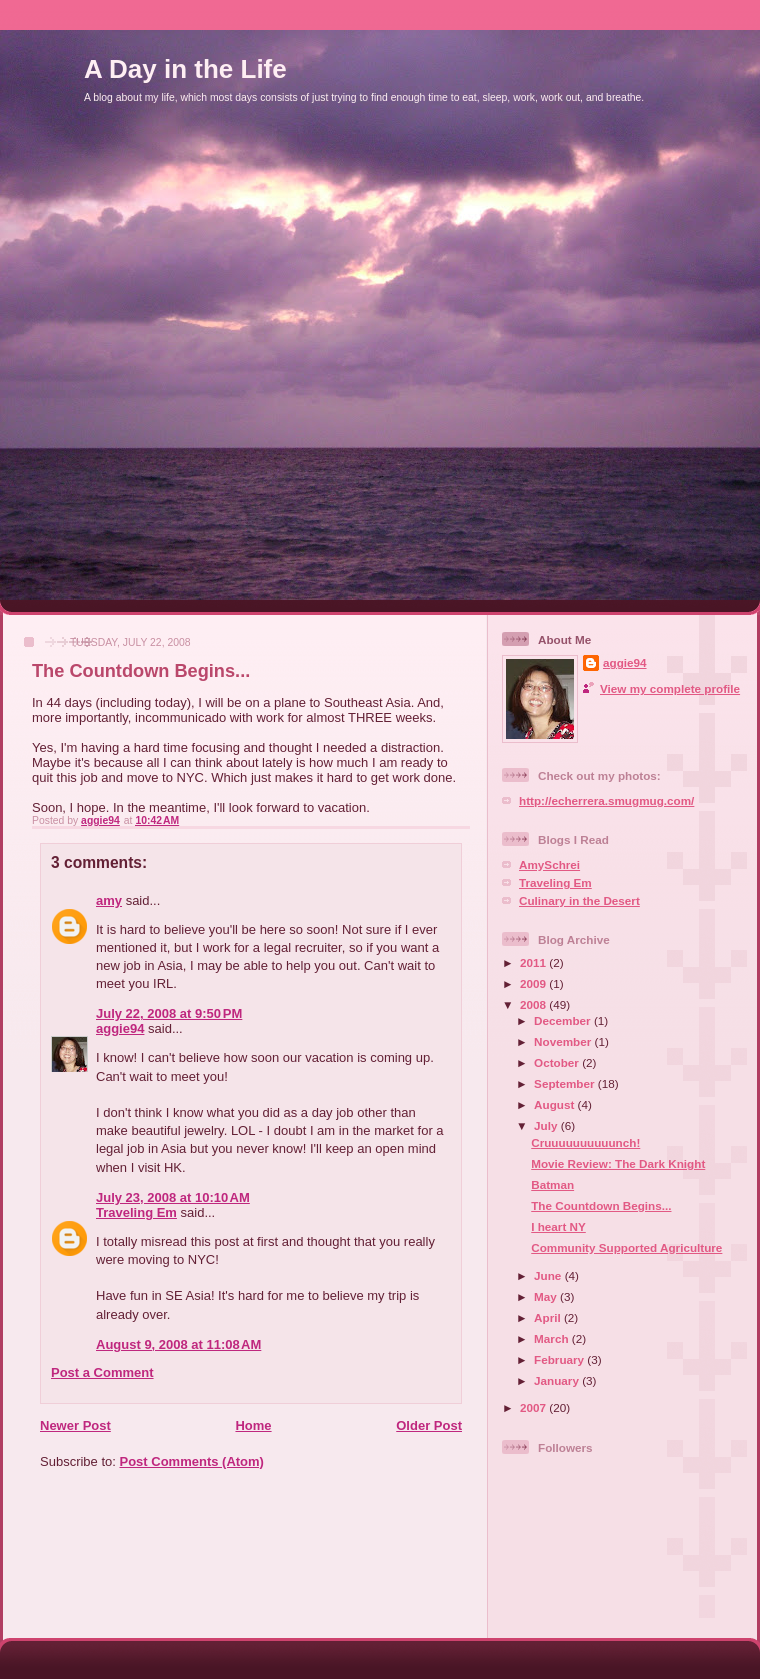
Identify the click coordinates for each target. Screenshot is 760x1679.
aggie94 (120, 1028)
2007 (534, 1407)
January (558, 1380)
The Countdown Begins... (601, 1205)
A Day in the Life (185, 69)
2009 (534, 983)
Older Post (429, 1425)
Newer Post (75, 1425)
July (547, 1125)
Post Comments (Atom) (192, 1461)
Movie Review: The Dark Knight (618, 1163)
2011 (534, 962)
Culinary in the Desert (579, 900)
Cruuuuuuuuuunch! (585, 1142)
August (556, 1104)
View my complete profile (670, 688)
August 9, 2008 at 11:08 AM (178, 1344)
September (566, 1083)
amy (109, 900)
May (547, 1296)
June (549, 1275)
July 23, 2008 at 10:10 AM (173, 1197)
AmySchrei (549, 864)
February (560, 1359)
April (549, 1317)
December (564, 1020)
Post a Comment (102, 1372)
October (558, 1062)
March (553, 1338)
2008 (534, 1004)
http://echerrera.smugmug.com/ (606, 800)
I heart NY (558, 1226)
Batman (552, 1184)
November (564, 1041)
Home (253, 1425)
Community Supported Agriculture (626, 1247)
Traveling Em (136, 1212)
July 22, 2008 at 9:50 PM (169, 1013)
